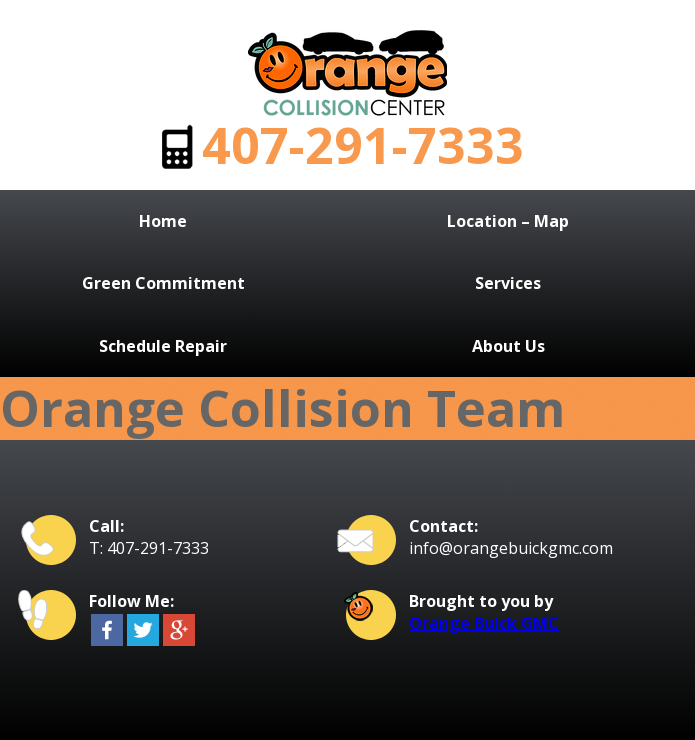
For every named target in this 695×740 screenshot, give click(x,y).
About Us (508, 346)
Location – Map (508, 221)
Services (508, 283)
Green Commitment (163, 283)
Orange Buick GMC (484, 623)
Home (163, 221)
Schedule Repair (163, 346)
